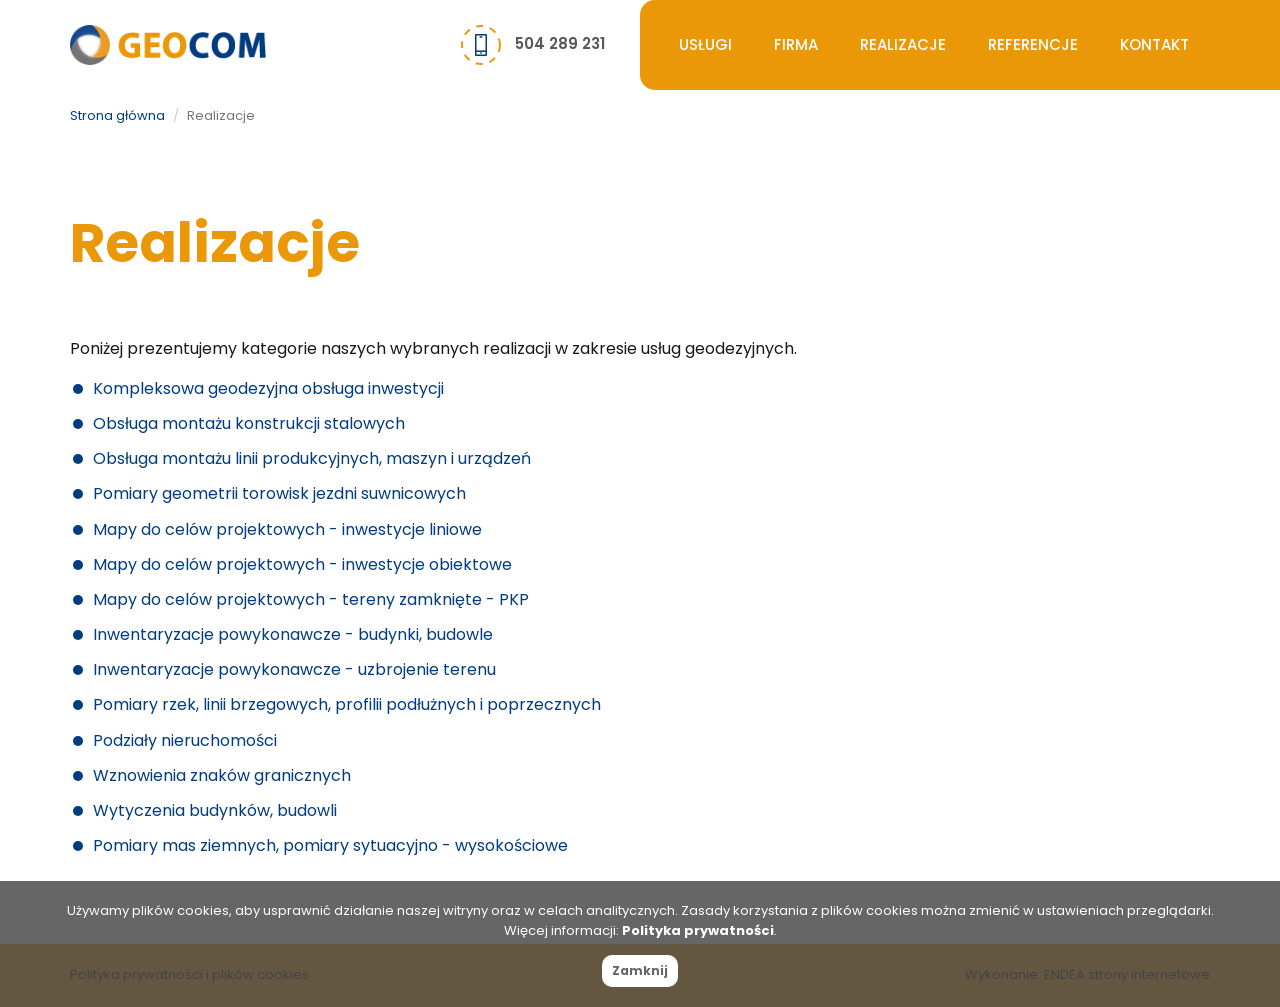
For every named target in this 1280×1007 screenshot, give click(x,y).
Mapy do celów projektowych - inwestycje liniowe (287, 529)
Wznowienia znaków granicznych (222, 775)
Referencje (1033, 44)
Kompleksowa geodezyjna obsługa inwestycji (268, 388)
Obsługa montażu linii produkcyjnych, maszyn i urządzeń (312, 458)
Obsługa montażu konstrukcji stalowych (249, 423)
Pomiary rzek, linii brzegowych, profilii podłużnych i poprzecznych (347, 704)
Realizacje (903, 44)
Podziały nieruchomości (185, 740)
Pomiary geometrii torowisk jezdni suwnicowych (279, 493)
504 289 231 (560, 43)
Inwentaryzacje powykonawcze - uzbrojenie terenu (294, 669)
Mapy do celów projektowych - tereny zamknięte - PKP (311, 599)
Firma (796, 44)
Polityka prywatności (698, 930)
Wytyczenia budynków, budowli (215, 810)
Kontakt (1154, 44)
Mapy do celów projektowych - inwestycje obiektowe (302, 564)
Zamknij (640, 970)
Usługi (705, 44)
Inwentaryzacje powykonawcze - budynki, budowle (293, 634)
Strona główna (117, 115)
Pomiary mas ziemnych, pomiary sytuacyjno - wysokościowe (330, 845)
